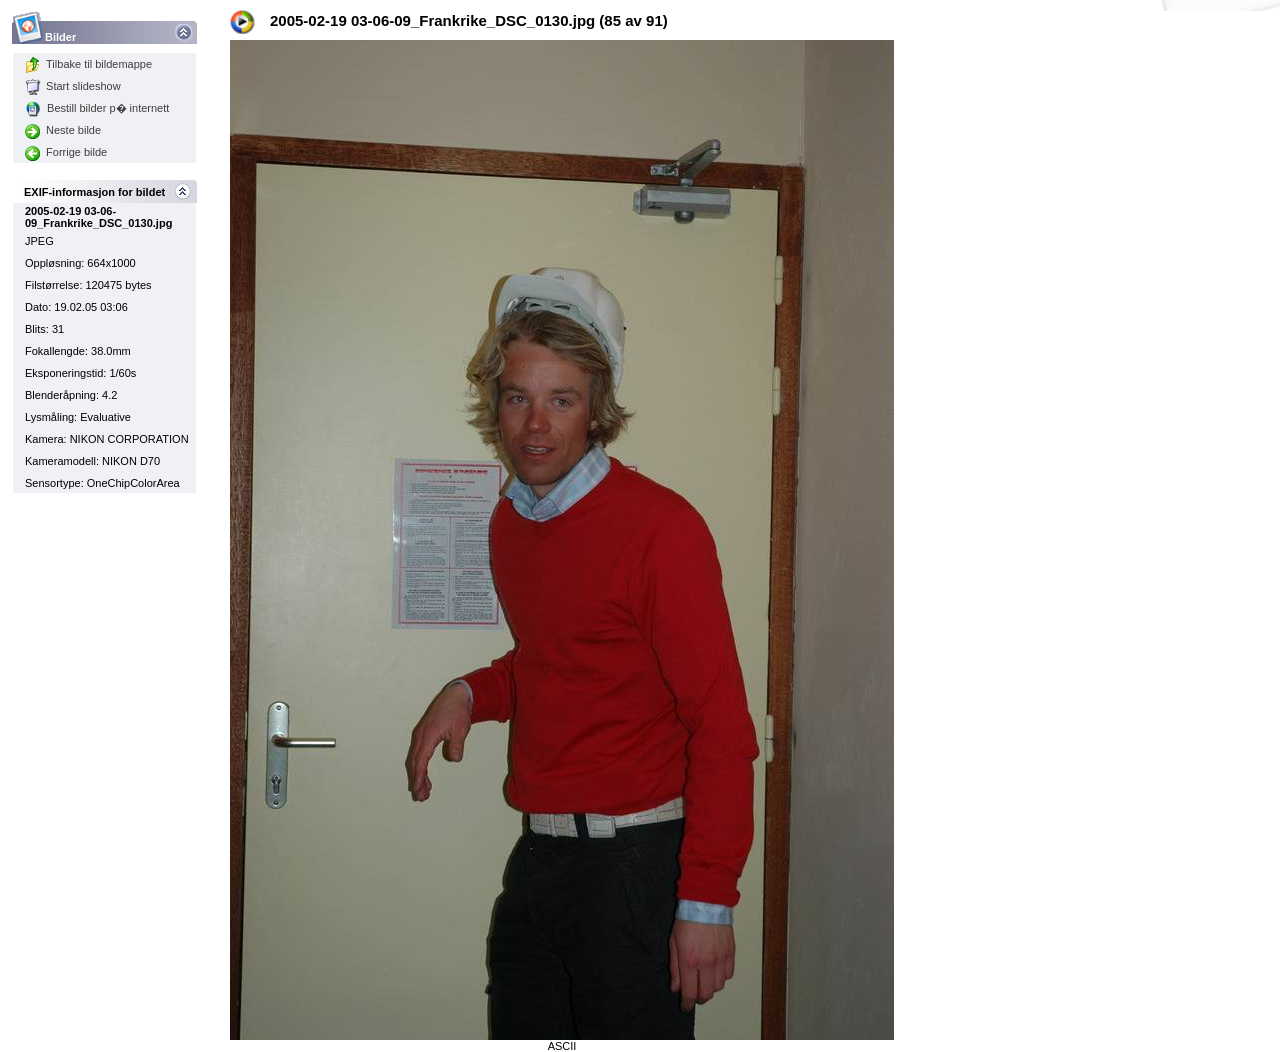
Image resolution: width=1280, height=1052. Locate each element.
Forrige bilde (66, 152)
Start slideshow (73, 86)
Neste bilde (63, 130)
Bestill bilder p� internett (97, 108)
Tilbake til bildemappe (88, 64)
